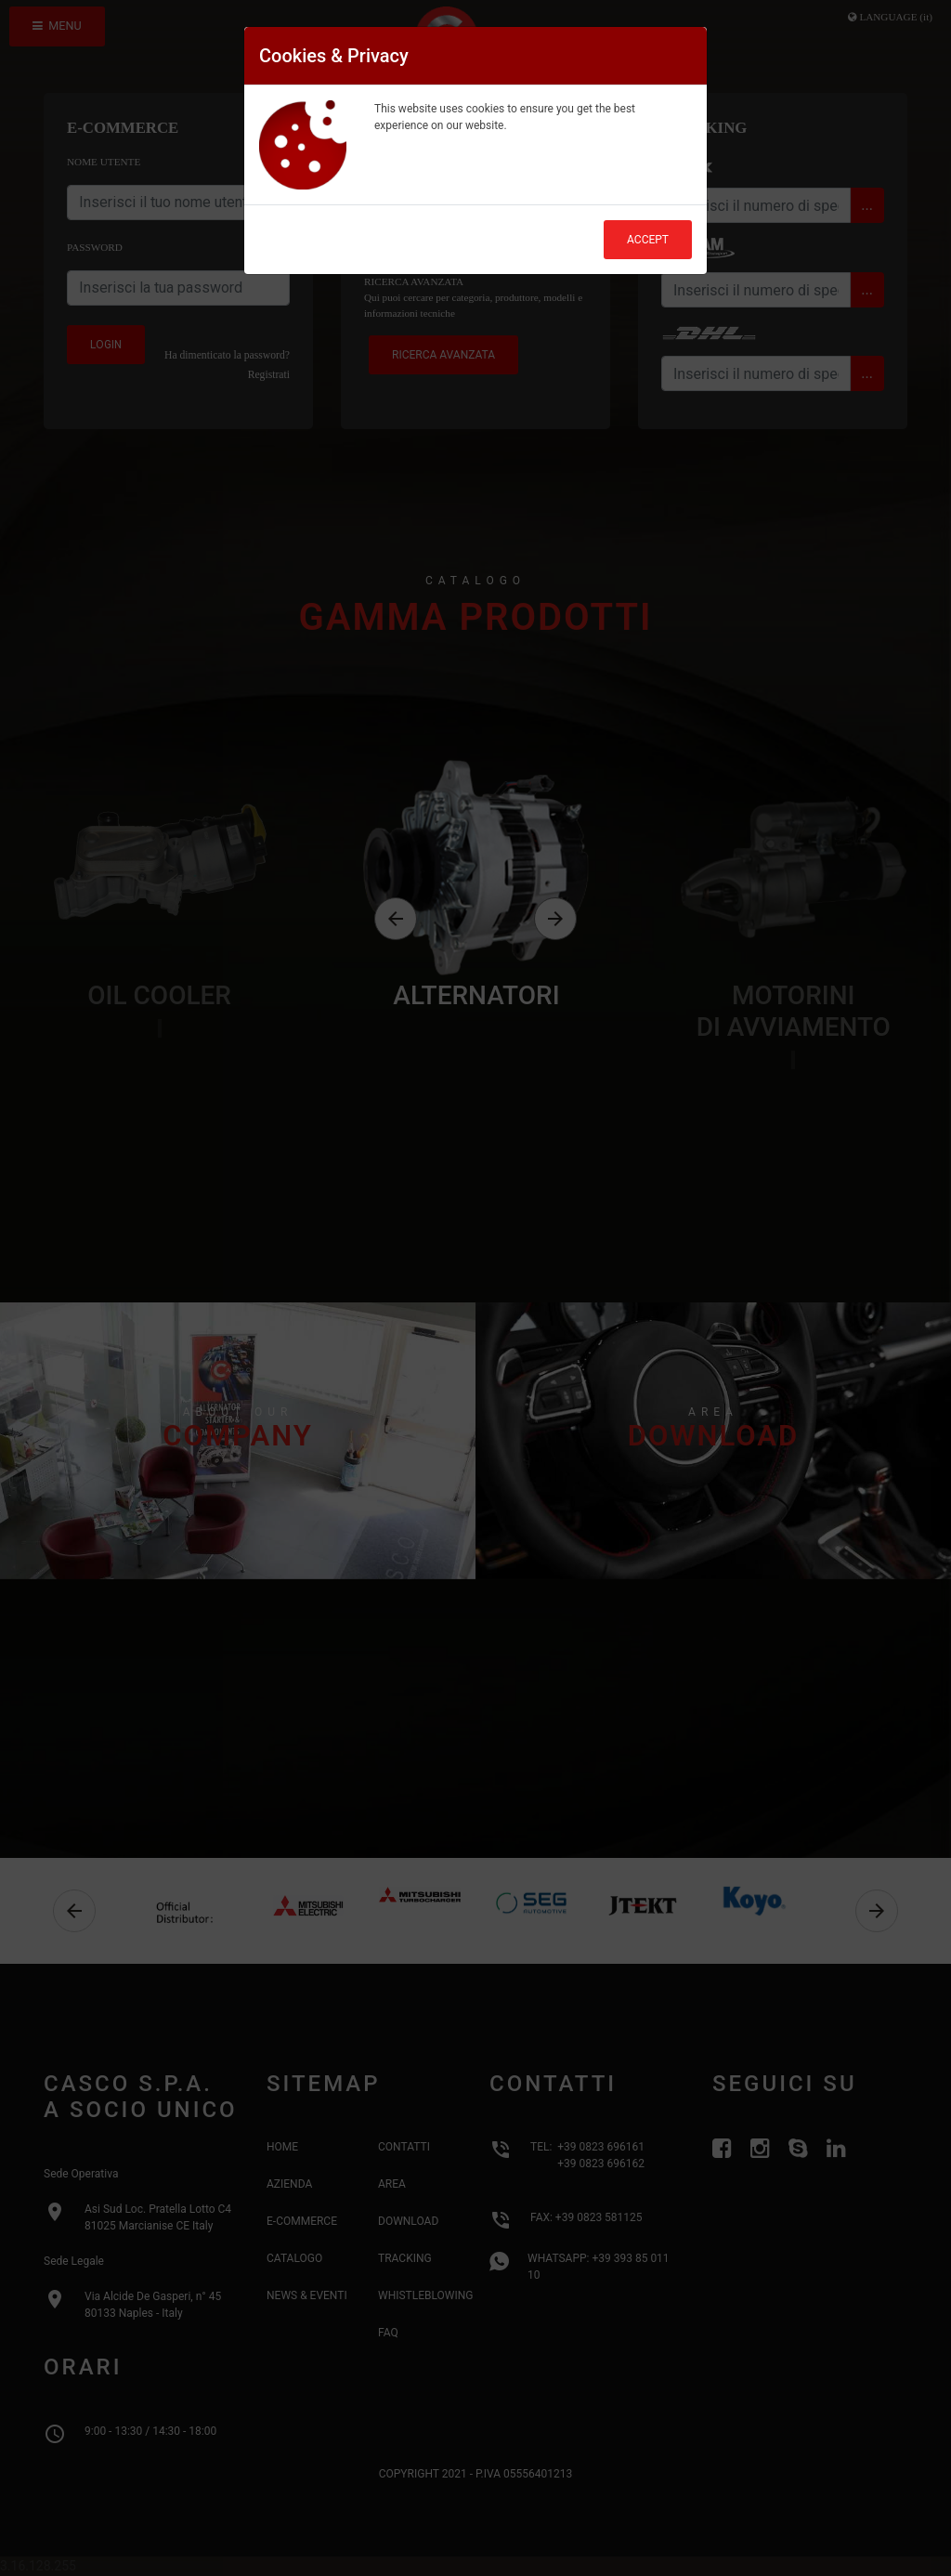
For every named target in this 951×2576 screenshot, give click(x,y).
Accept (648, 239)
